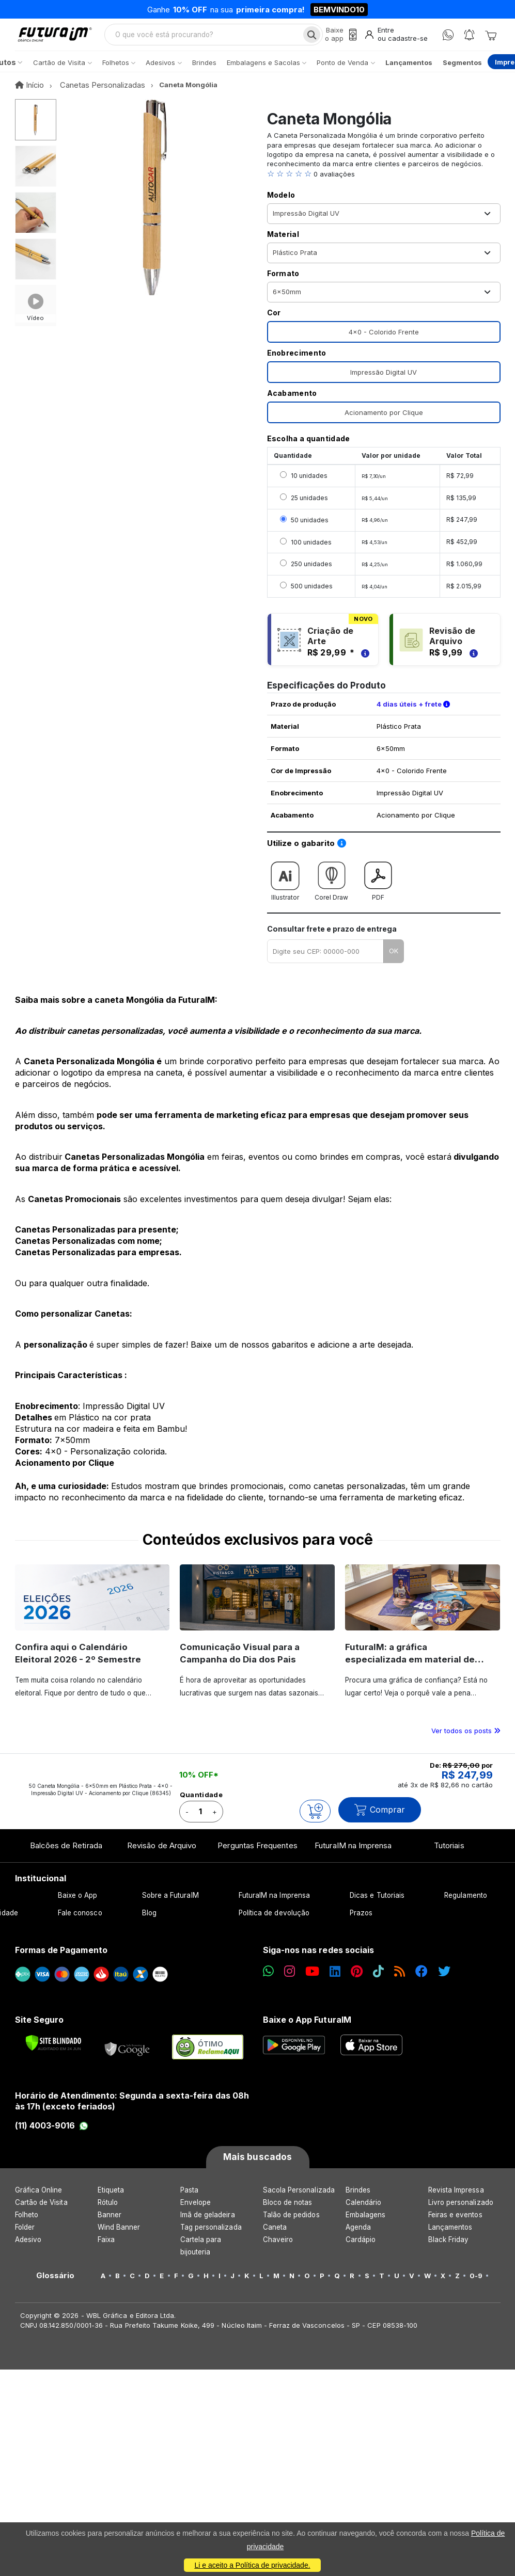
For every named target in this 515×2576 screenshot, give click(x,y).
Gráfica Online (39, 2198)
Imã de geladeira (207, 2223)
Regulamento (465, 1904)
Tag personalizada (211, 2235)
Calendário (364, 2210)
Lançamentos (450, 2235)
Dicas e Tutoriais (377, 1904)
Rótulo (108, 2210)
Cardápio (361, 2248)
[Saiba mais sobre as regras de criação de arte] (363, 661)
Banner (109, 2223)
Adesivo (28, 2248)
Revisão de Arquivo (161, 1854)
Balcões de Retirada (66, 1854)
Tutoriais (449, 1854)
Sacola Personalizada (299, 2198)
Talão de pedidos (291, 2223)
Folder (25, 2235)
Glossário (55, 2284)
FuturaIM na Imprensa (353, 1854)
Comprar (379, 1819)
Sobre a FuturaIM (170, 1904)
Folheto (26, 2223)
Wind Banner (119, 2235)
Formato (283, 282)
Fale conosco (80, 1921)
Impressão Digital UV (383, 381)
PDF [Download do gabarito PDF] (378, 885)
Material (283, 242)
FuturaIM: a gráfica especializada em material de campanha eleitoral (412, 1668)
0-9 (476, 2284)
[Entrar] (393, 39)
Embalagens (366, 2223)
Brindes (358, 2198)
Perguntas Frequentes (257, 1854)
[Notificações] (469, 39)
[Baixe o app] (334, 39)
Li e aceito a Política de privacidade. (252, 2565)
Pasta (189, 2198)
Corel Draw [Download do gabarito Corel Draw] (332, 885)
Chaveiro (278, 2248)
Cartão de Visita (41, 2210)
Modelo (281, 203)
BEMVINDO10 (339, 9)
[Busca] (305, 39)
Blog (149, 1921)
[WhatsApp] (448, 39)
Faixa (106, 2248)
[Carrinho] (491, 39)
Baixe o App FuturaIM (307, 2028)
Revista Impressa (456, 2198)
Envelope (195, 2210)
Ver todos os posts (466, 1739)
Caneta (275, 2235)
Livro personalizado (460, 2210)
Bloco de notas (288, 2210)
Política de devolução (274, 1921)
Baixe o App (78, 1904)
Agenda (358, 2235)
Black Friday (448, 2248)
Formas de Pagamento (61, 1959)
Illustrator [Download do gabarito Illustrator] (285, 885)
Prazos (361, 1921)
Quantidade (201, 1803)
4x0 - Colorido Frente (384, 341)
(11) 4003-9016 (52, 2134)
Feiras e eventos (455, 2223)
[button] (384, 182)
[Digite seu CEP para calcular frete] (325, 960)
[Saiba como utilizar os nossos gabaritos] (342, 852)
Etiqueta (111, 2198)
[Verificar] (53, 2051)
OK (393, 959)
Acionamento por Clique (384, 421)
